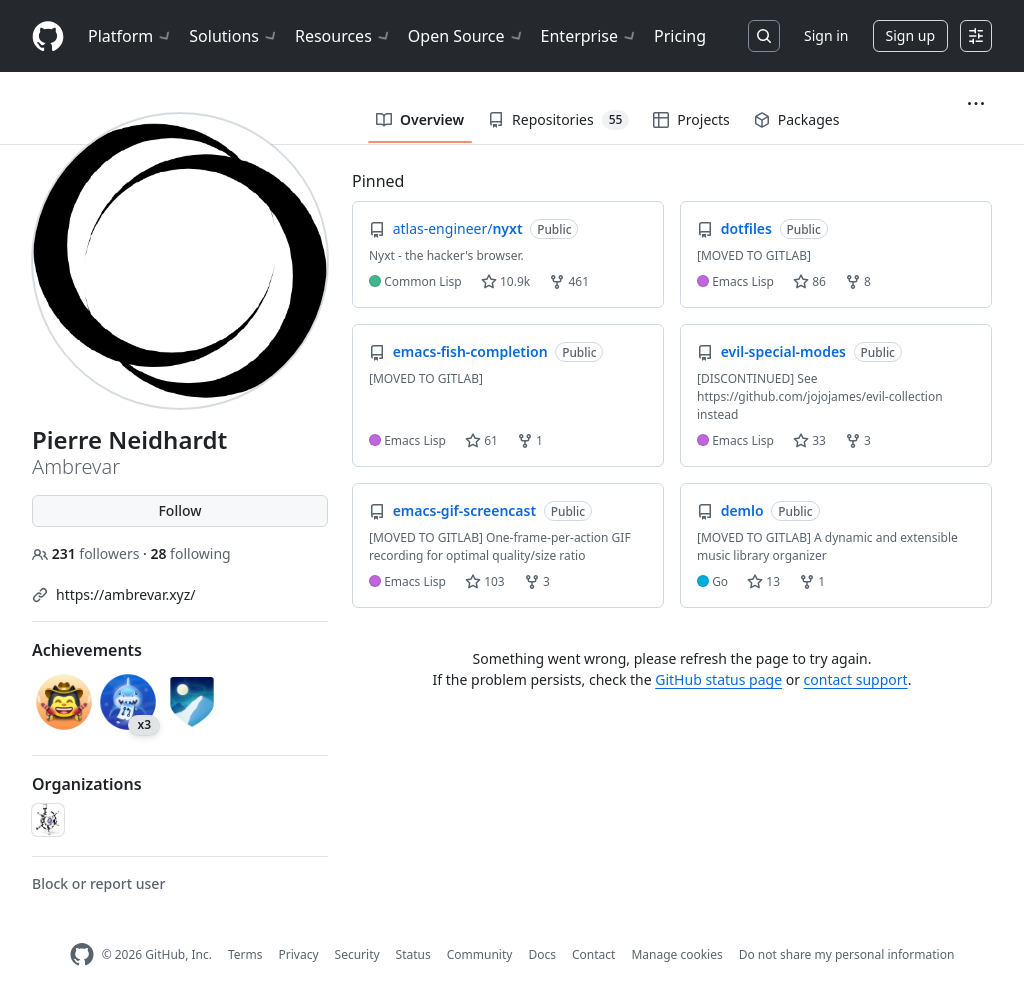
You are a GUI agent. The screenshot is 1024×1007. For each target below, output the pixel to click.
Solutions (234, 36)
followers (87, 553)
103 (485, 581)
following (190, 553)
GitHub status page (718, 679)
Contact (593, 954)
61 (481, 440)
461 (569, 281)
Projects (691, 119)
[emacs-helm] (48, 820)
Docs (542, 954)
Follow (179, 510)
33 (809, 440)
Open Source (466, 36)
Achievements (87, 650)
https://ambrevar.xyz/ (126, 594)
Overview (420, 119)
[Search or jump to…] (764, 36)
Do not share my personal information (847, 954)
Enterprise (589, 36)
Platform (130, 36)
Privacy (299, 954)
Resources (343, 36)
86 (809, 281)
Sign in (826, 35)
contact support (856, 679)
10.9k (505, 281)
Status (413, 954)
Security (357, 954)
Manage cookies (676, 954)
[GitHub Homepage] (82, 954)
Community (480, 954)
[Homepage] (48, 36)
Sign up (910, 35)
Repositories (558, 120)
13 (763, 581)
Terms (245, 954)
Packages (797, 119)
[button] (976, 104)
